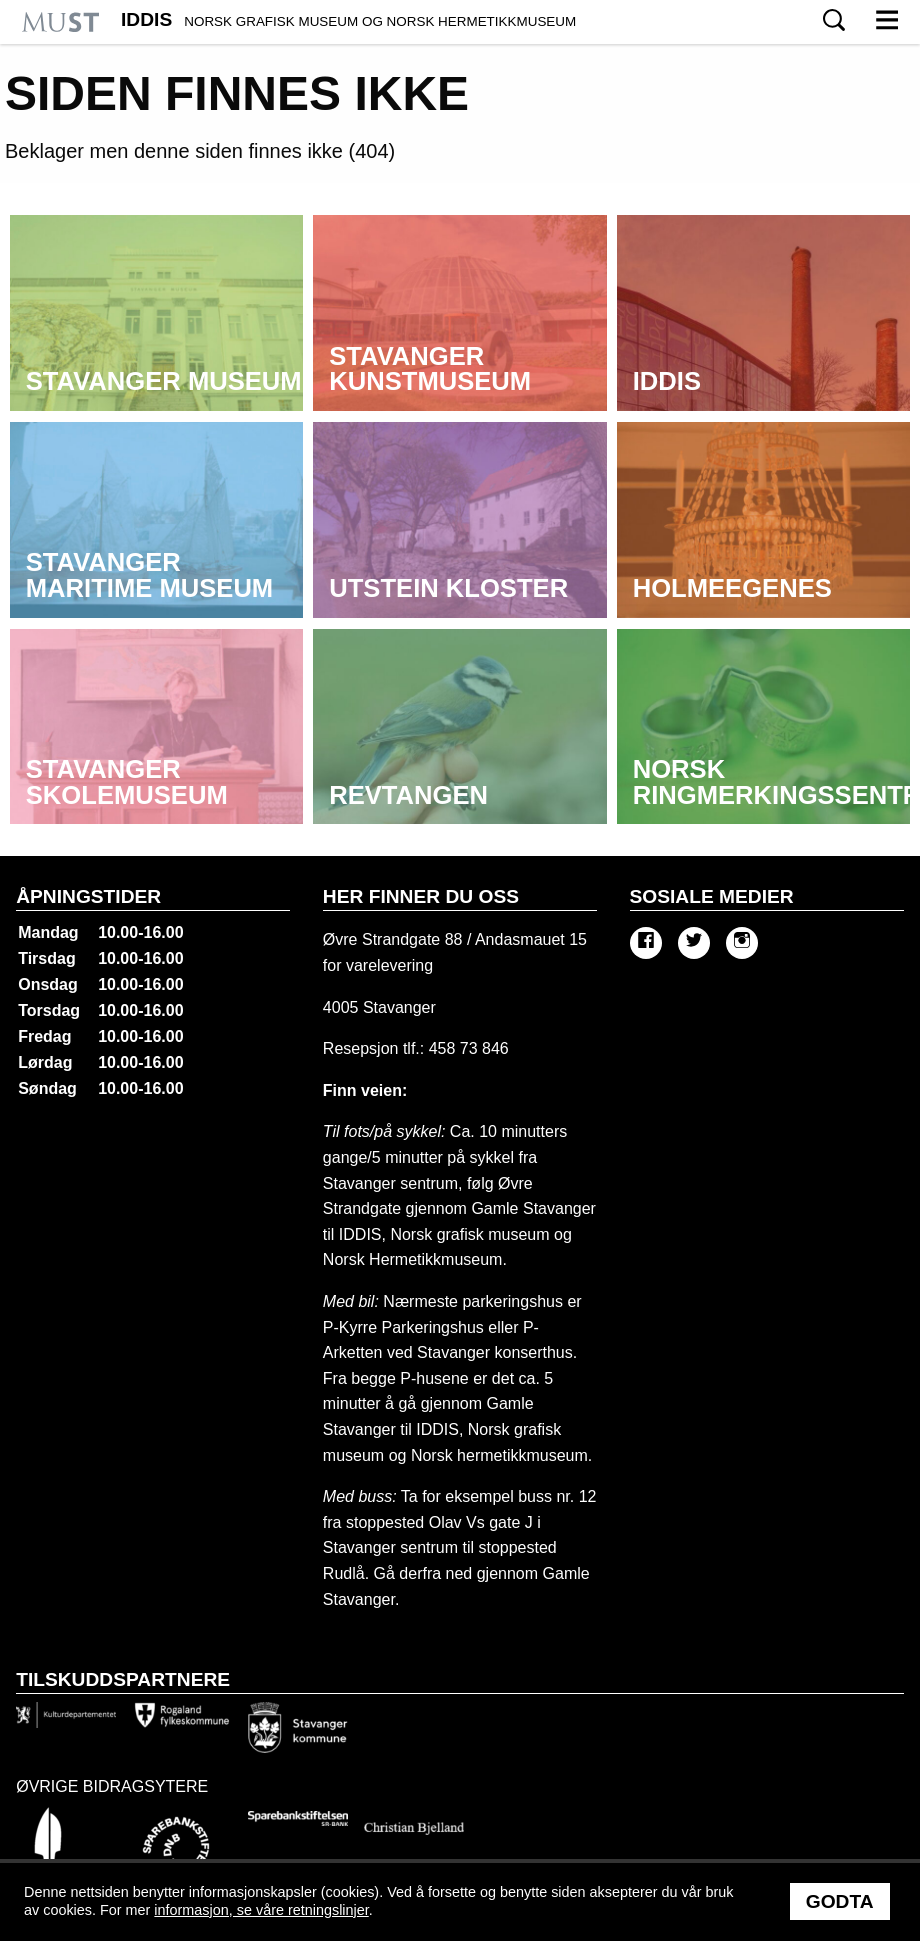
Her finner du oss (421, 896)
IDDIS (348, 20)
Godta (840, 1901)
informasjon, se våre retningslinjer (261, 1910)
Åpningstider (88, 896)
